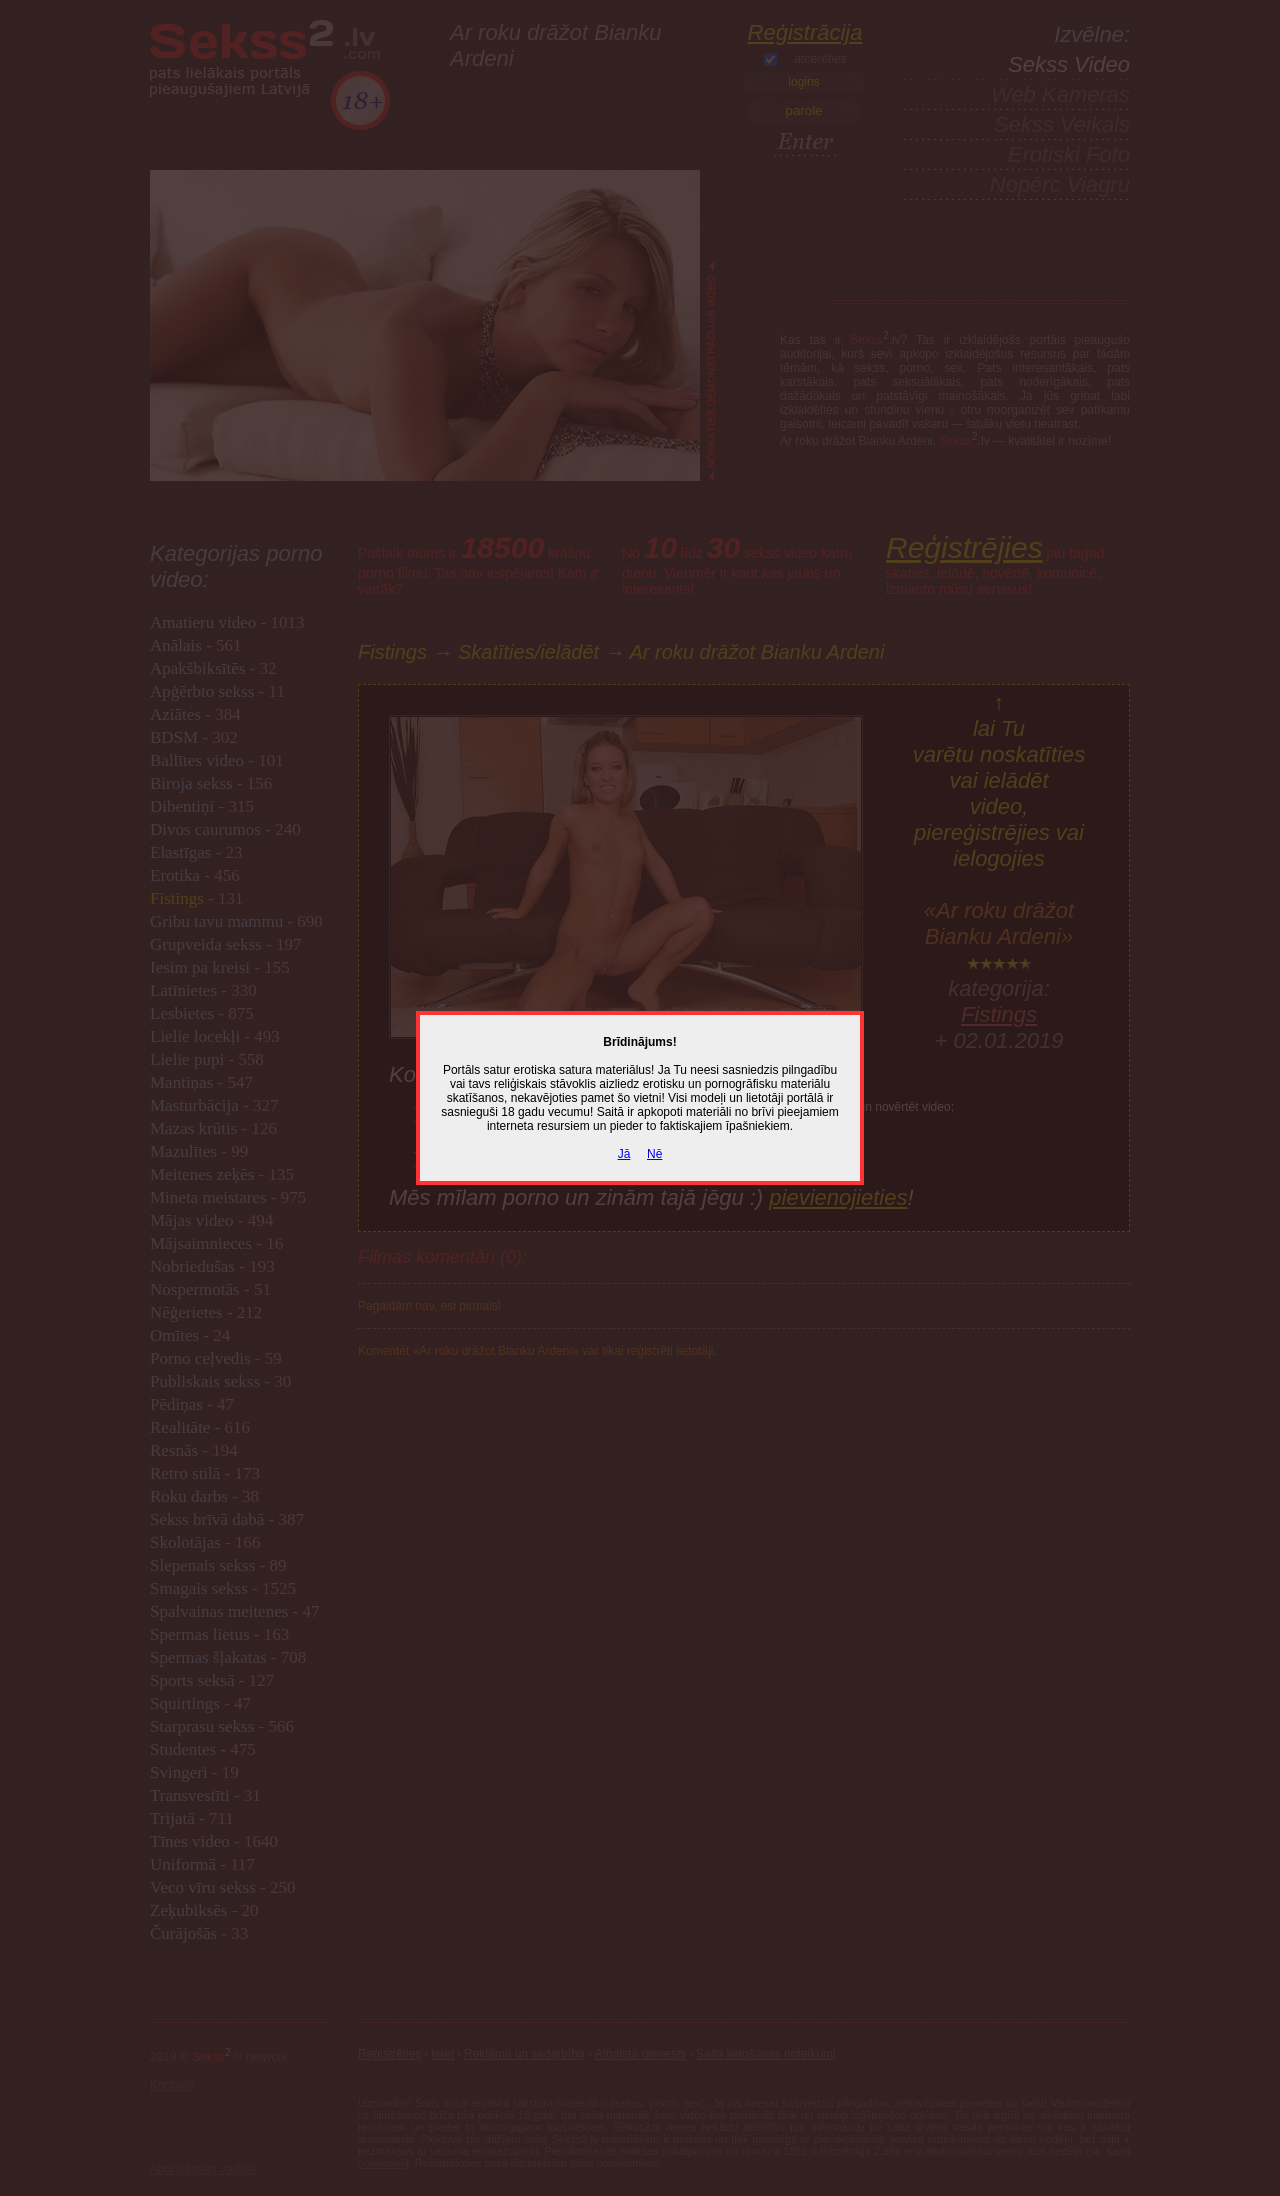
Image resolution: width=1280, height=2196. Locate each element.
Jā (624, 1154)
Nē (654, 1154)
